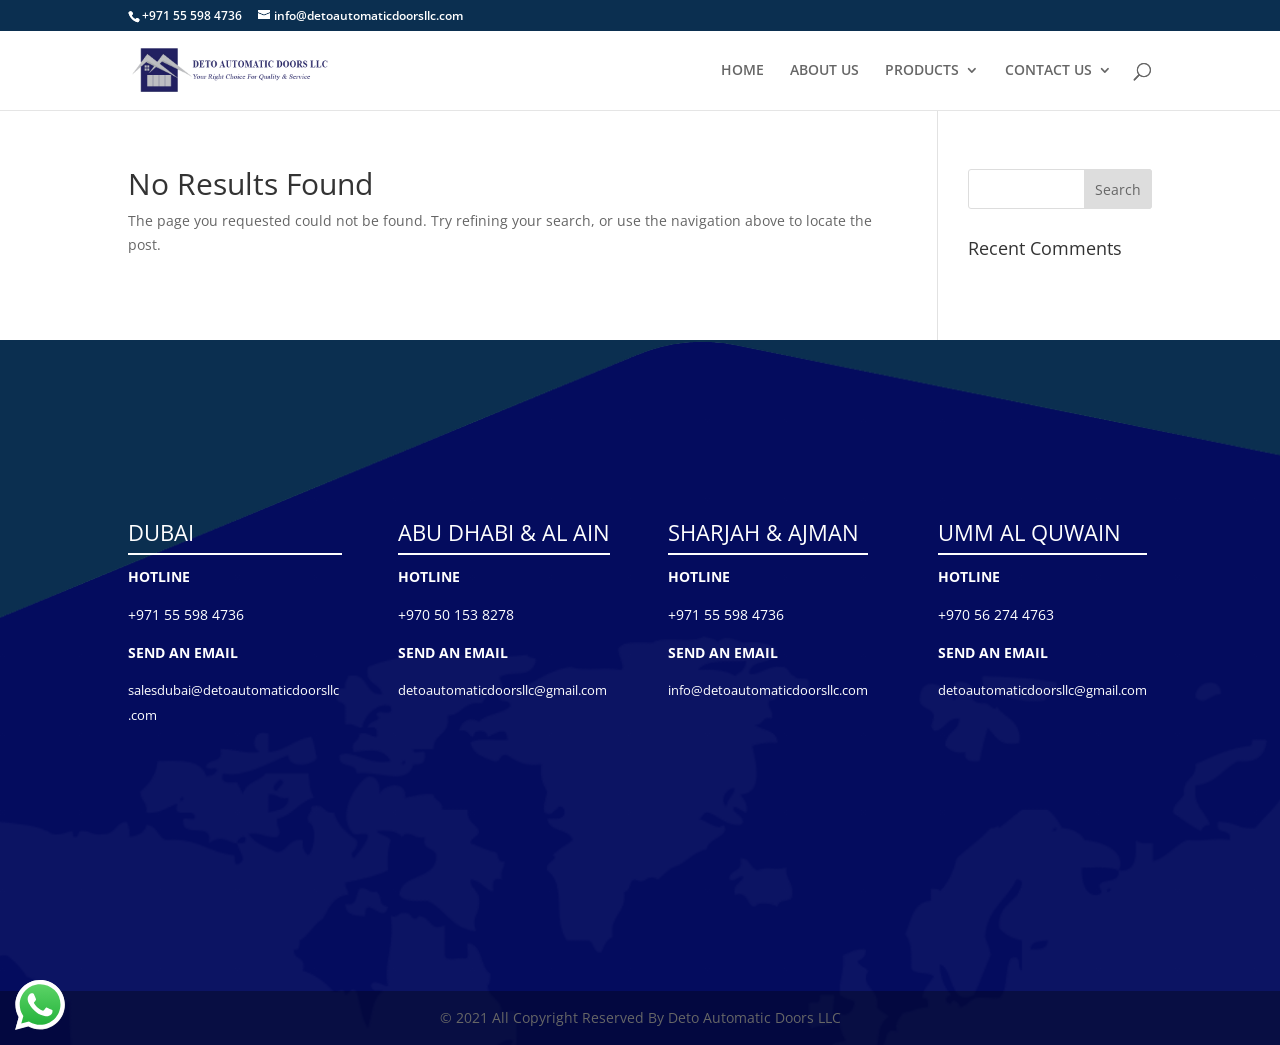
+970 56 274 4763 (996, 614)
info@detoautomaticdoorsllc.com (768, 690)
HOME (742, 71)
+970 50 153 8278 (456, 614)
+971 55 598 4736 (186, 614)
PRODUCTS (922, 71)
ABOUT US (824, 71)
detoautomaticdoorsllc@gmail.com (502, 690)
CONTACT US (1048, 71)
